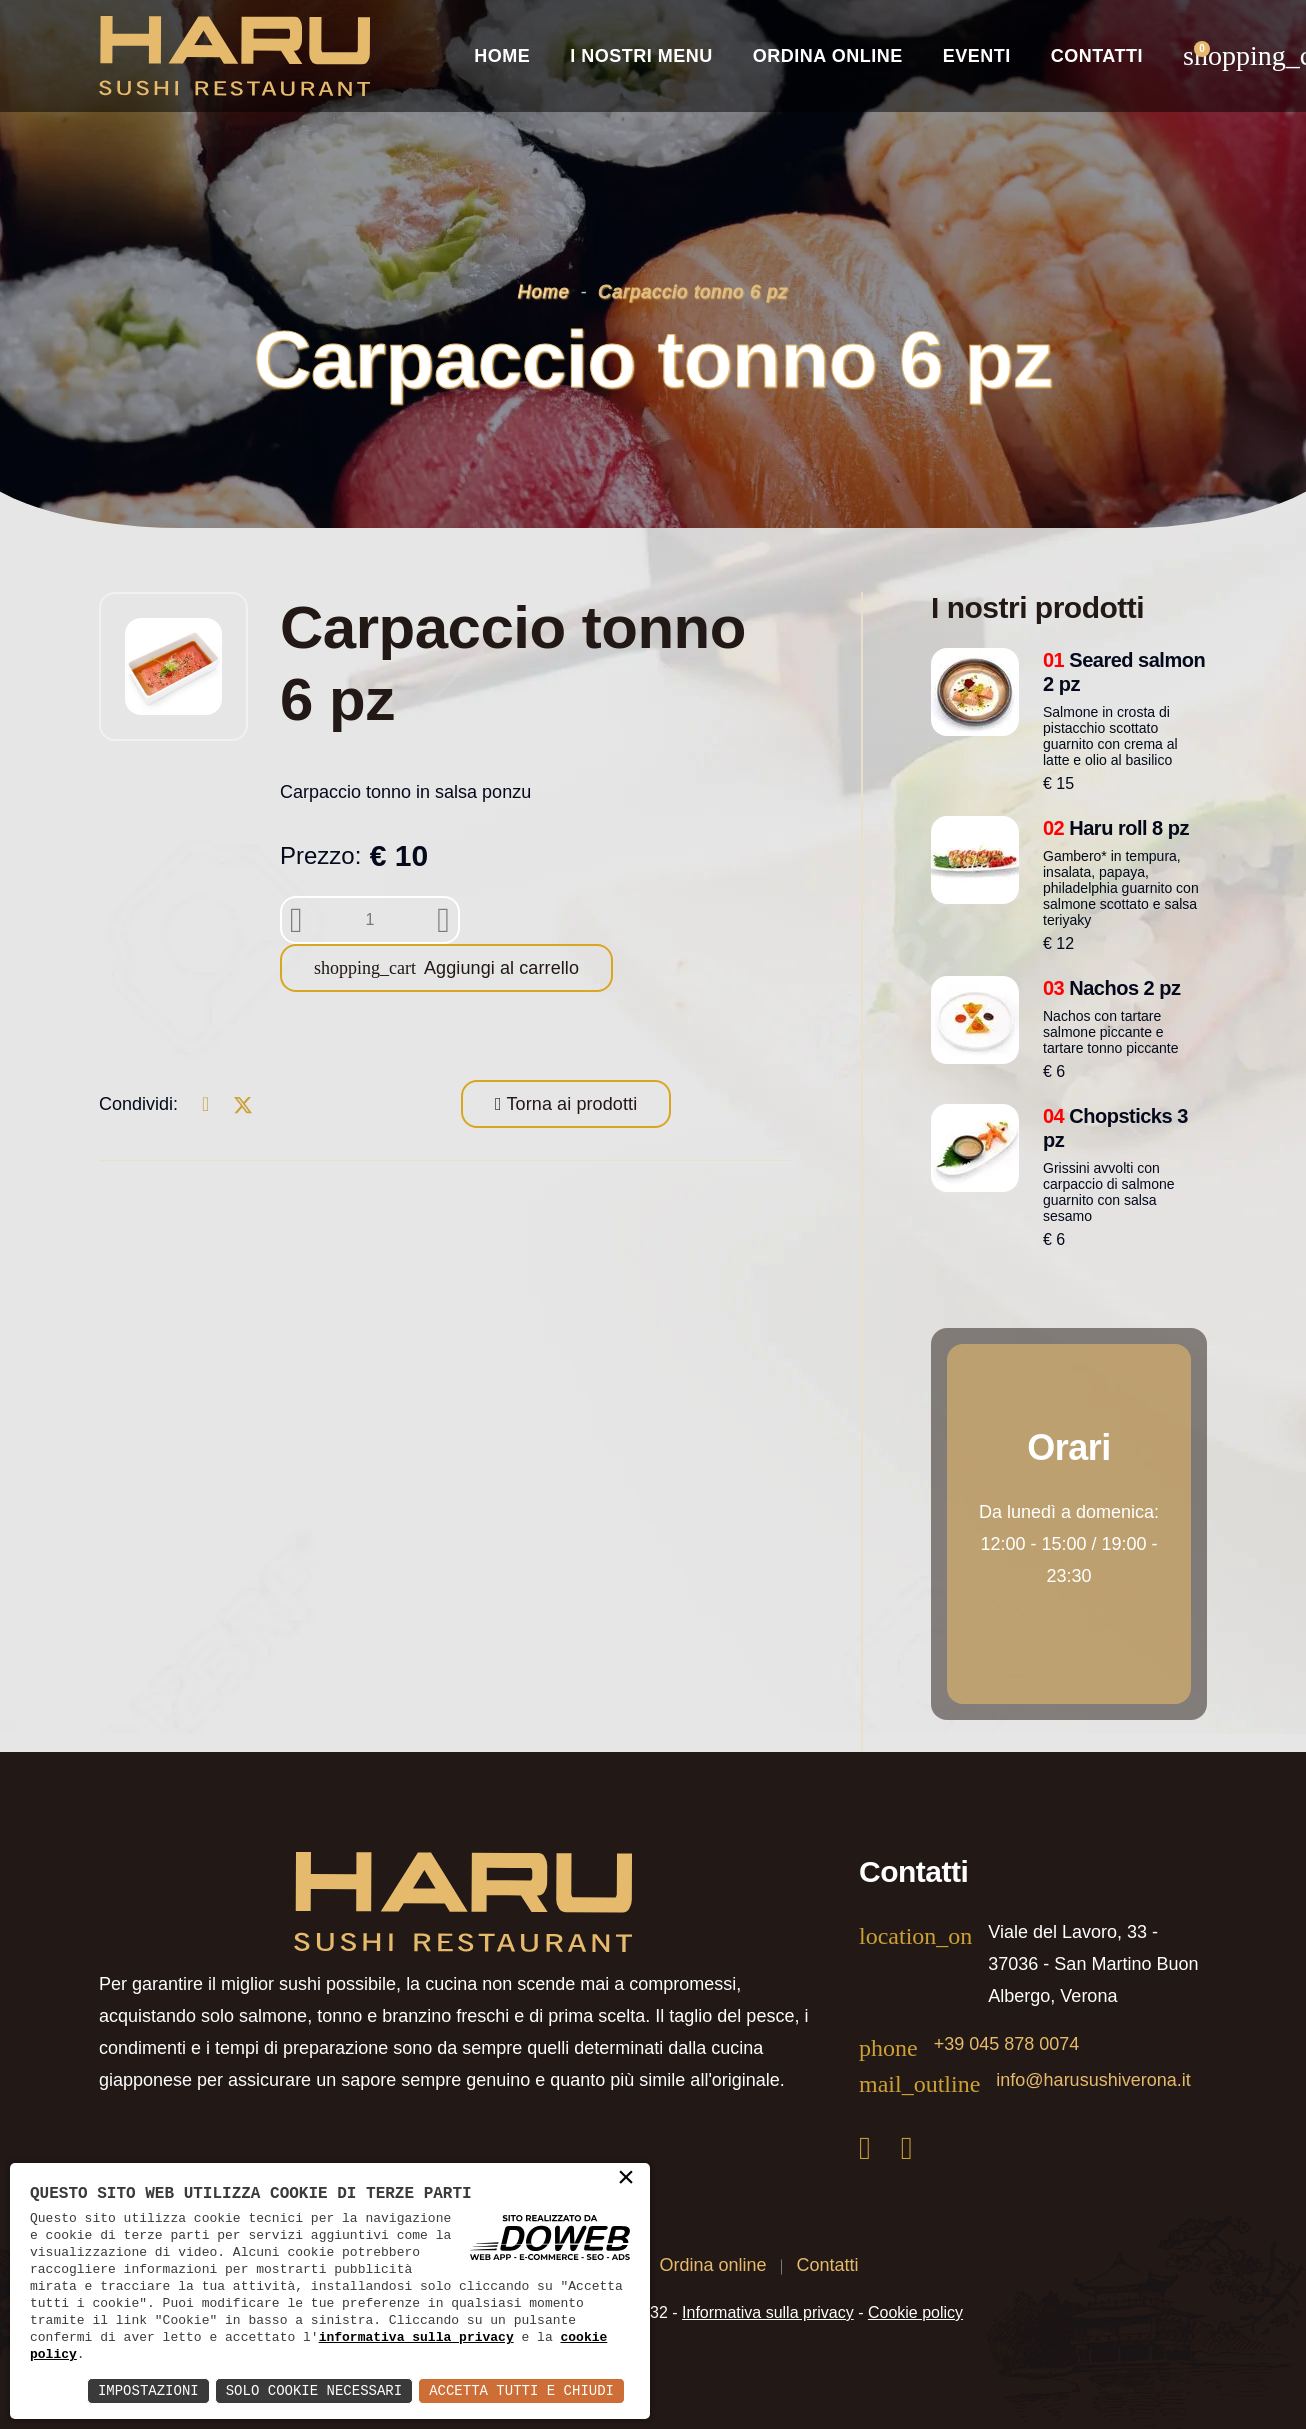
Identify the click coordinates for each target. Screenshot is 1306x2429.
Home (502, 56)
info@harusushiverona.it (1093, 2080)
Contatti (1097, 56)
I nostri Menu (641, 56)
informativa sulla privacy (416, 2337)
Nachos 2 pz (1112, 988)
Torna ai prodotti (570, 1104)
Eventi (977, 56)
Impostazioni (148, 2390)
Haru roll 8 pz (1116, 828)
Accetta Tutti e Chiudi (521, 2390)
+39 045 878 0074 (1007, 2044)
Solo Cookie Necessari (314, 2390)
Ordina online (828, 56)
